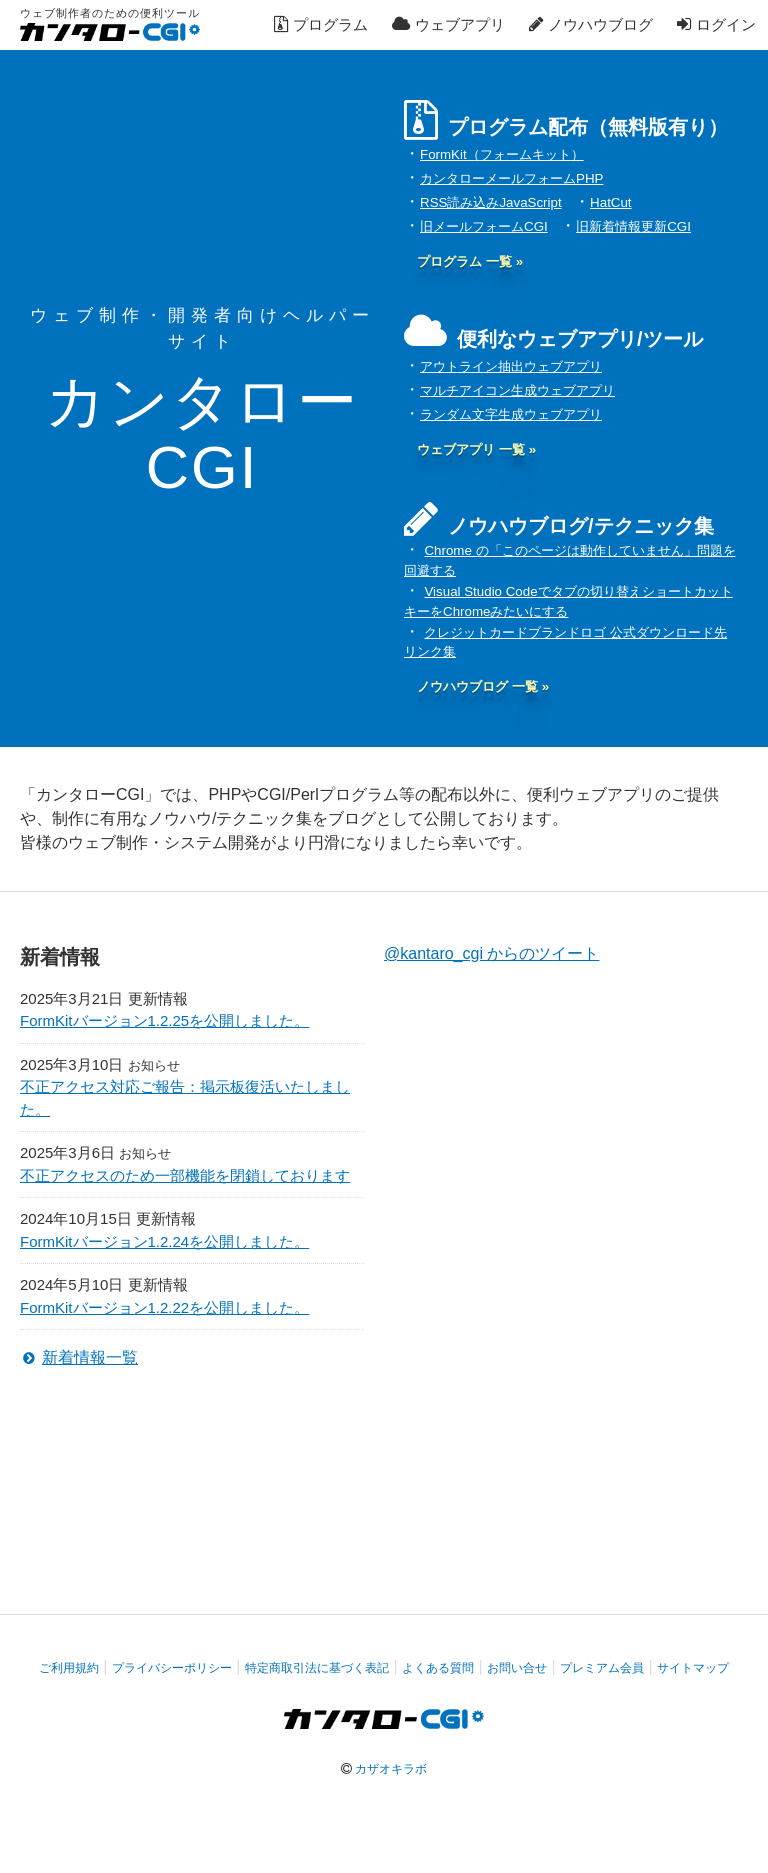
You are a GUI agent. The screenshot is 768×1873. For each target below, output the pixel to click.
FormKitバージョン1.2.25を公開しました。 (164, 1020)
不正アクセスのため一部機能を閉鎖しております (185, 1175)
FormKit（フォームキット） (502, 154)
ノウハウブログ (591, 24)
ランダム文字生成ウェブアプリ (511, 414)
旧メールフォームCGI (484, 226)
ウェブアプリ (448, 24)
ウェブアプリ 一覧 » (476, 449)
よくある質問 (438, 1668)
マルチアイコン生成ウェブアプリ (517, 390)
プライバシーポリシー (172, 1668)
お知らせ (154, 1065)
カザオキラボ (391, 1769)
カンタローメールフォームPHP (511, 178)
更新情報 (158, 998)
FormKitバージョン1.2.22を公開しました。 (164, 1307)
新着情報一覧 (90, 1357)
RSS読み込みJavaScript (491, 202)
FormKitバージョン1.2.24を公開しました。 (164, 1241)
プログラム (321, 24)
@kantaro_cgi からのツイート (491, 953)
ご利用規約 (69, 1668)
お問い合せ (517, 1668)
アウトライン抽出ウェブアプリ (511, 366)
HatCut (610, 202)
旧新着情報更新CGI (633, 226)
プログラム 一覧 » (470, 261)
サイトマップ (693, 1668)
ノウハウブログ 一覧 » (483, 686)
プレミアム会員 (602, 1668)
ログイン (716, 24)
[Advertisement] (384, 1460)
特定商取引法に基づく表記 (317, 1668)
